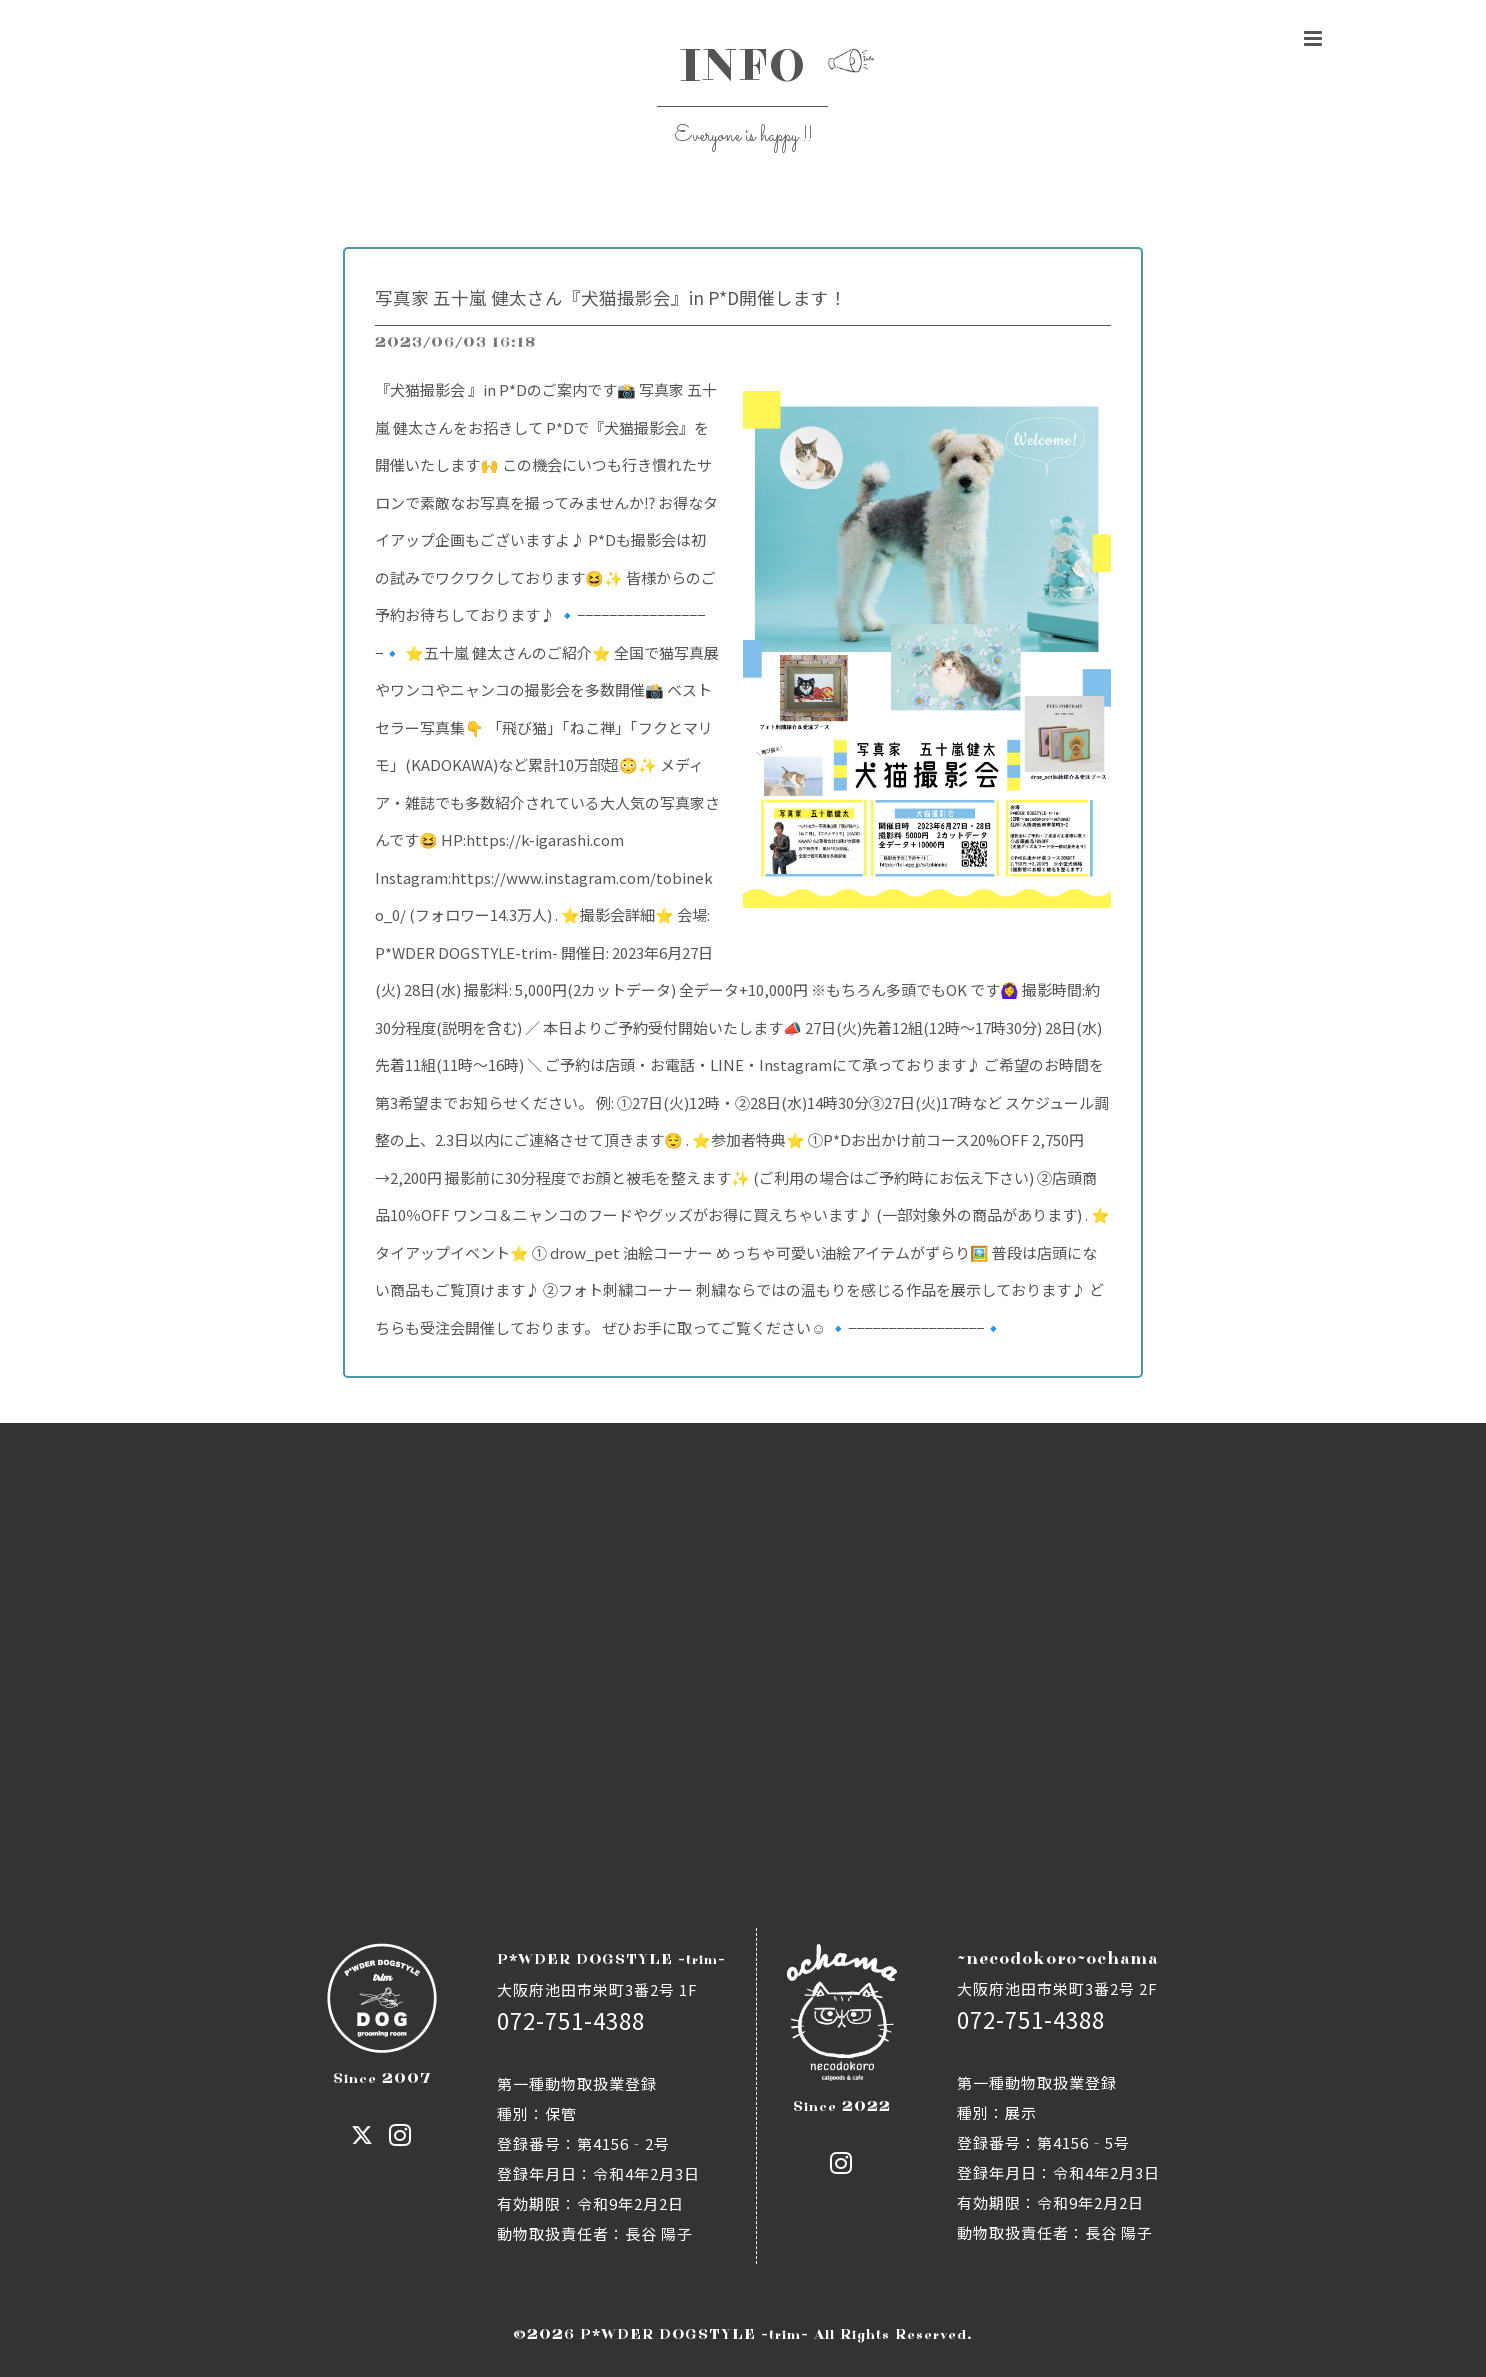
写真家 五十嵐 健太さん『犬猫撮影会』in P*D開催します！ (611, 297)
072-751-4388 (571, 2020)
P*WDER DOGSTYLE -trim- (694, 2334)
